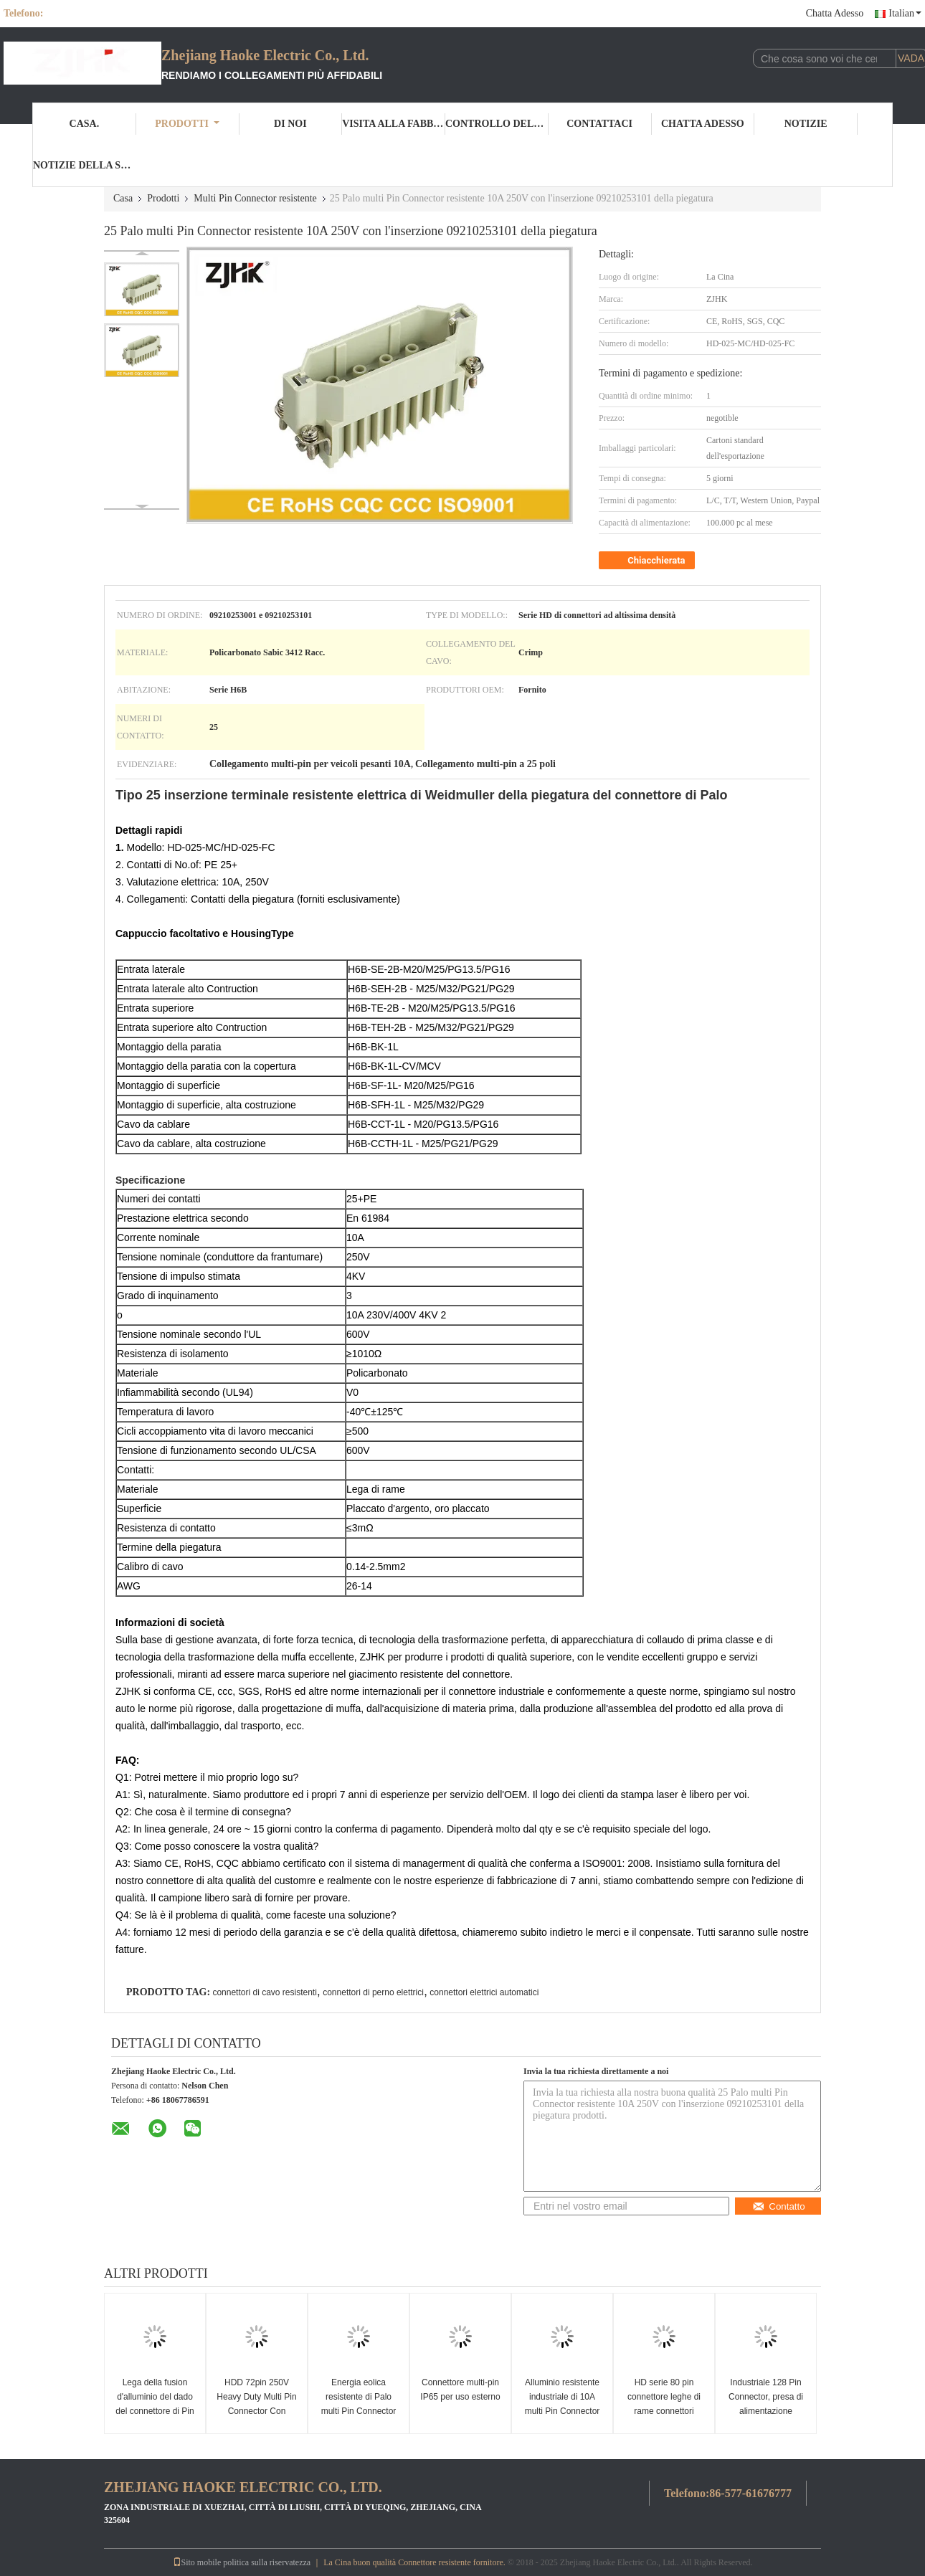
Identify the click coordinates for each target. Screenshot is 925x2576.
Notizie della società (84, 165)
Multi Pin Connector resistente (255, 198)
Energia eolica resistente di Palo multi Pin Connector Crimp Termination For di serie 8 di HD (359, 2411)
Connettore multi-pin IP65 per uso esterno (460, 2389)
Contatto (778, 2206)
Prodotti (187, 123)
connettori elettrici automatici (484, 1992)
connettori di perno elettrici (373, 1992)
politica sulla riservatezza (266, 2562)
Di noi (290, 123)
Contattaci (599, 123)
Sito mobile (197, 2562)
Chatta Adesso (835, 13)
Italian (904, 13)
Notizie (805, 123)
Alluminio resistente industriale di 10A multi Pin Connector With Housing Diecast (562, 2403)
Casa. (85, 123)
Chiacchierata (648, 560)
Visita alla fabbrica (393, 123)
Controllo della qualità (497, 123)
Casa (123, 198)
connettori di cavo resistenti (264, 1992)
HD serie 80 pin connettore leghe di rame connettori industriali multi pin (664, 2403)
